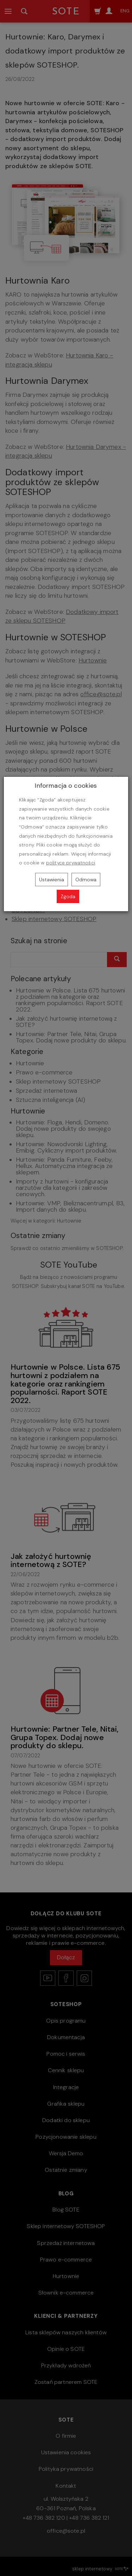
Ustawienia (51, 879)
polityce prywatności (70, 863)
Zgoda (68, 896)
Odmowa (85, 879)
